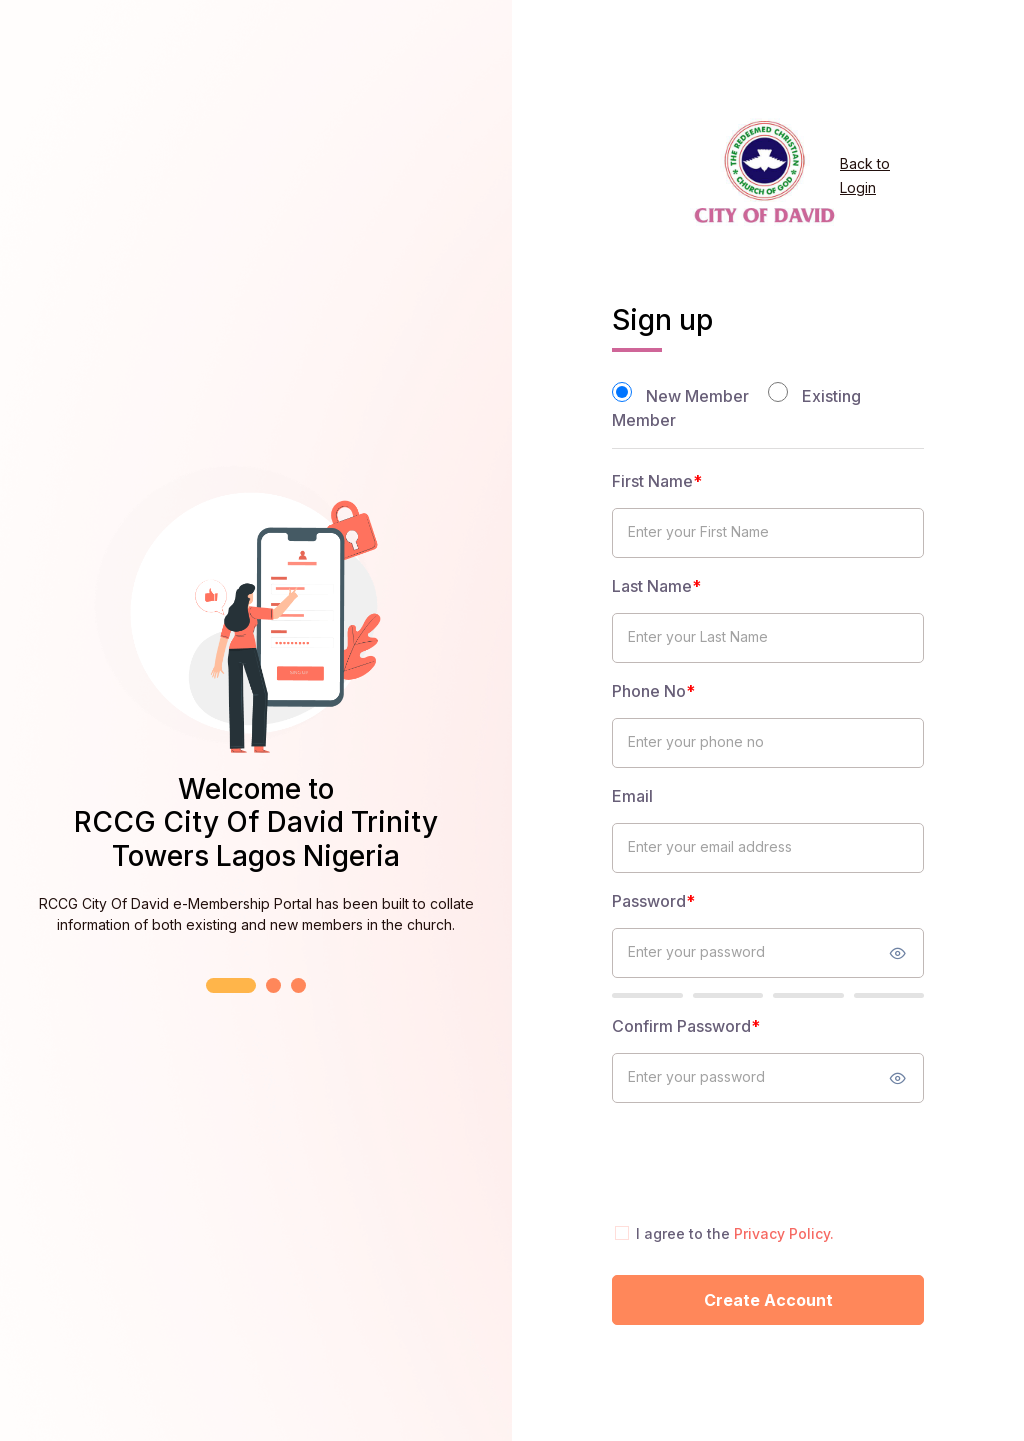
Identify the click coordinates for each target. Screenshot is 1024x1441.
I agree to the (735, 1233)
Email (632, 796)
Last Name (656, 586)
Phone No (653, 691)
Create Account (768, 1300)
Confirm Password (686, 1026)
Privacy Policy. (784, 1233)
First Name (657, 481)
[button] (231, 985)
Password (653, 901)
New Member (697, 396)
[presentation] (764, 1162)
